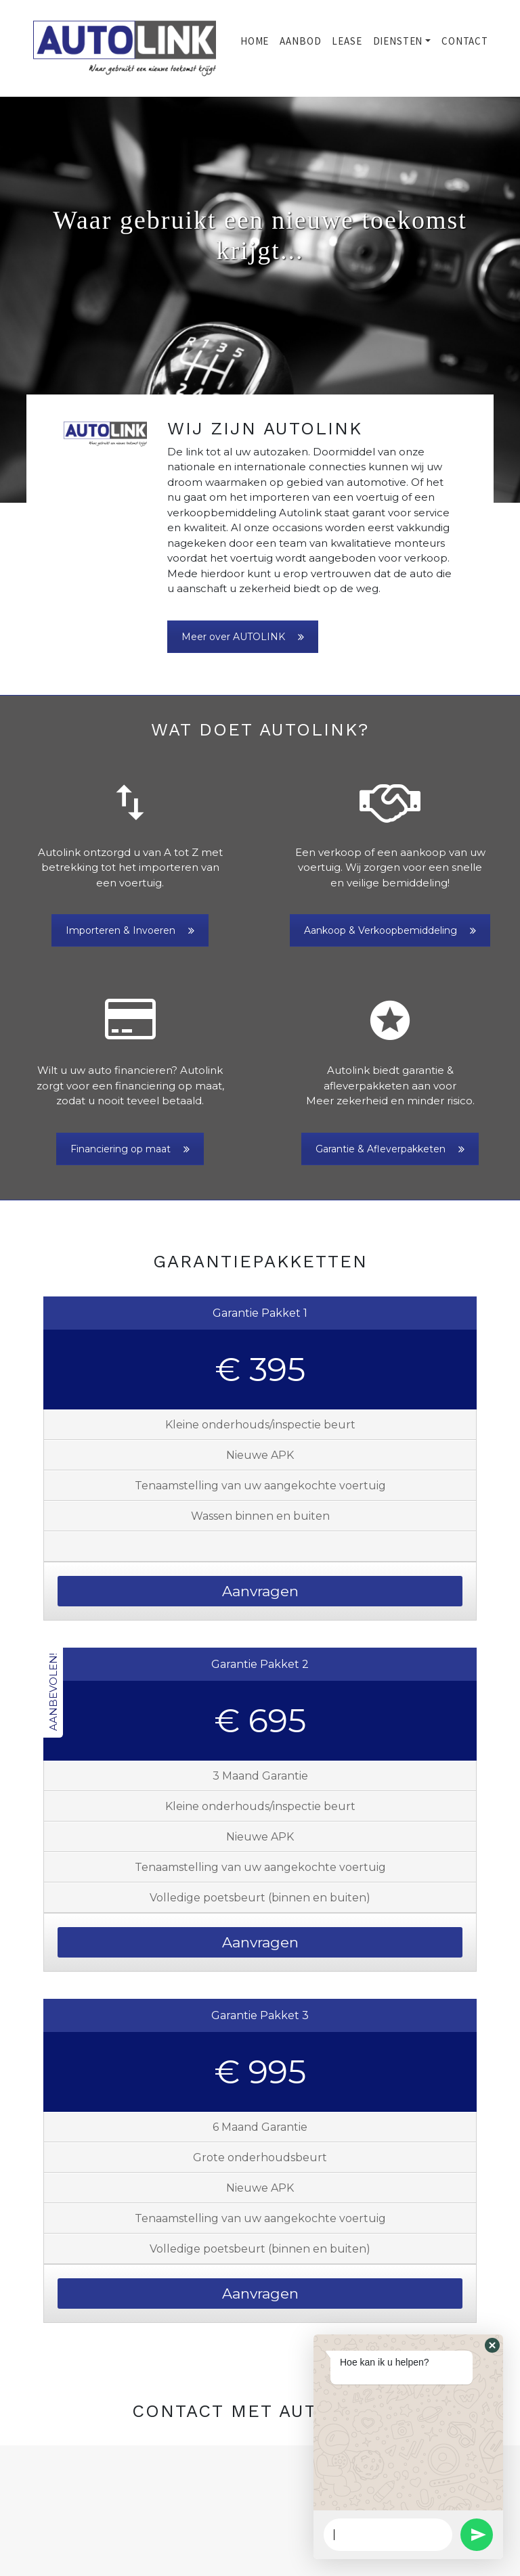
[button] (39, 300)
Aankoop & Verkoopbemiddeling (390, 930)
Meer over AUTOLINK (242, 637)
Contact (464, 41)
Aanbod (300, 41)
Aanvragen (260, 1591)
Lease (347, 41)
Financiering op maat (130, 1149)
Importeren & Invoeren (130, 930)
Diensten (398, 41)
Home (254, 41)
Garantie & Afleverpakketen (390, 1149)
